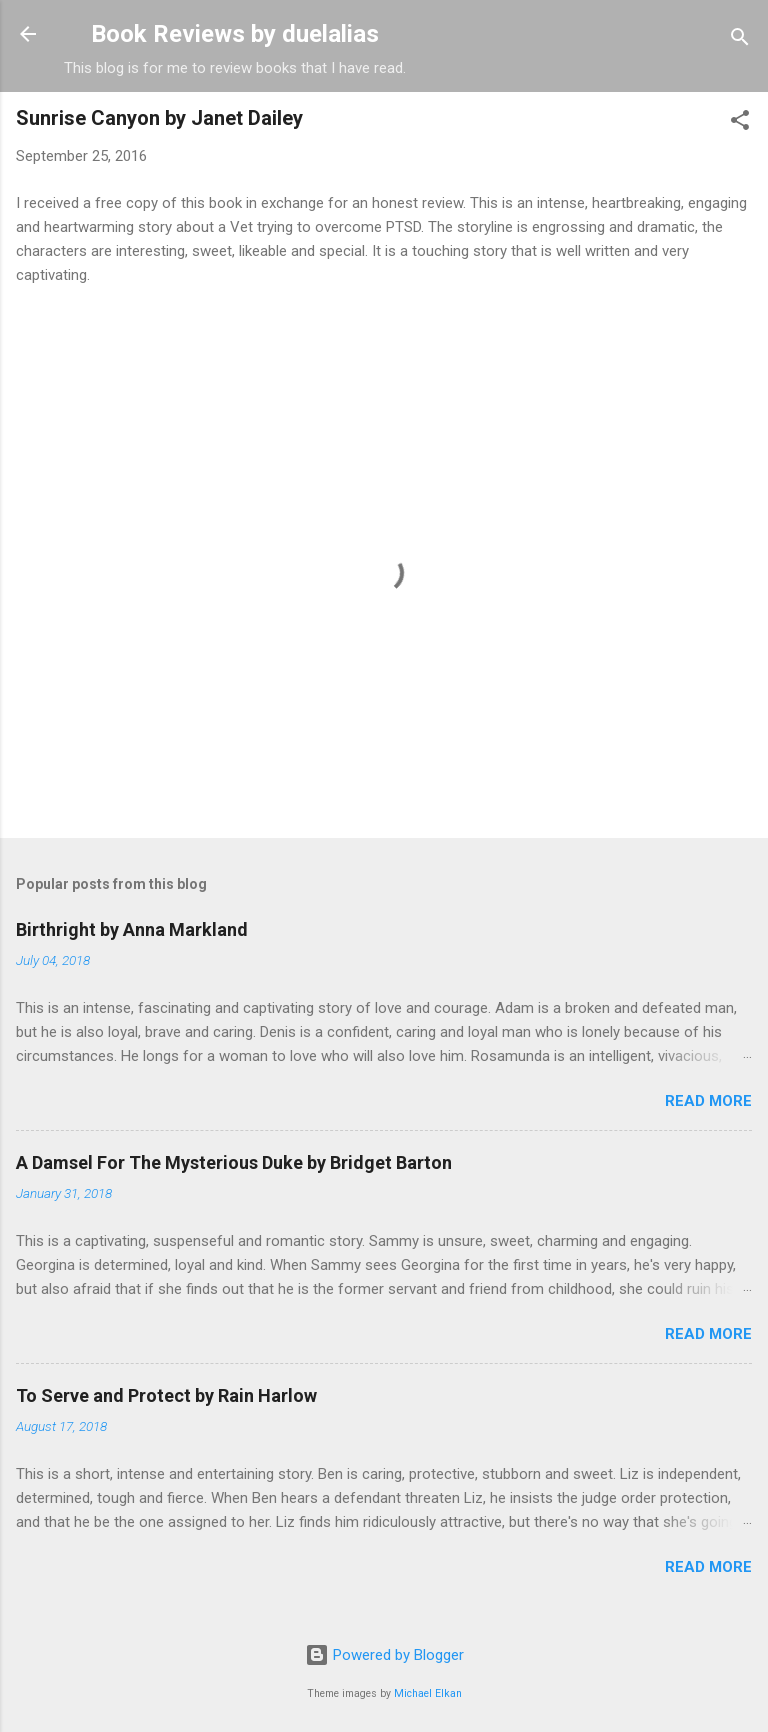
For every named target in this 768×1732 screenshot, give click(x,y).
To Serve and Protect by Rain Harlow (166, 1395)
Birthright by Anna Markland (132, 929)
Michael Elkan (428, 1693)
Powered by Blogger (384, 1655)
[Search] (740, 40)
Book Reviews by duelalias (235, 34)
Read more (708, 1101)
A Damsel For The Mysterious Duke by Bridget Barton (234, 1162)
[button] (740, 123)
